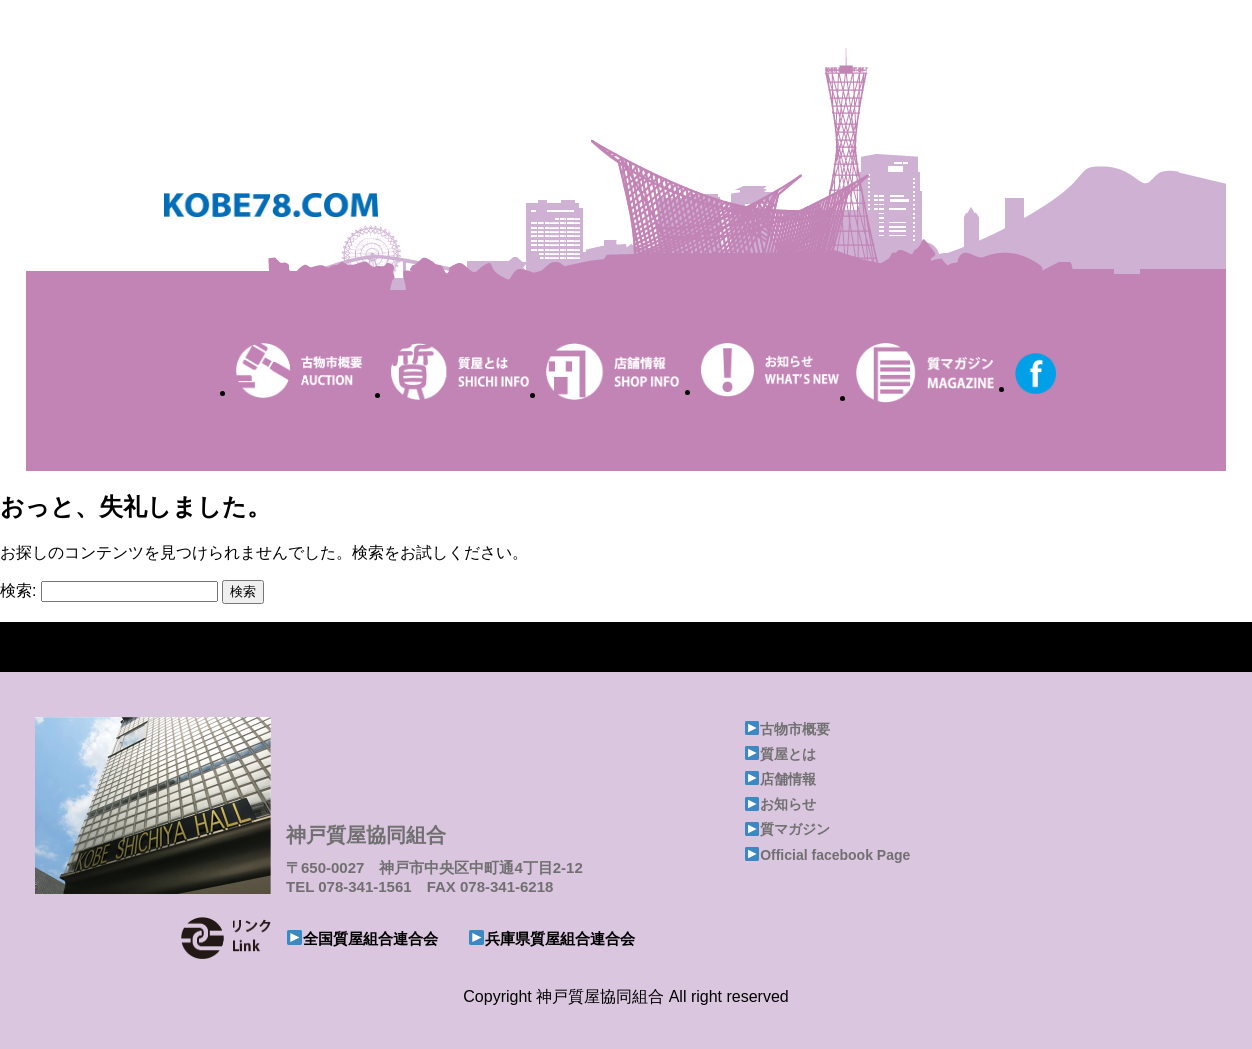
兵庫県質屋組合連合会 (560, 938)
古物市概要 (795, 729)
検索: (18, 590)
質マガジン (795, 829)
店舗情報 (788, 779)
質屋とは (788, 754)
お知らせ (788, 804)
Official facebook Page (835, 855)
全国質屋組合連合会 (370, 938)
